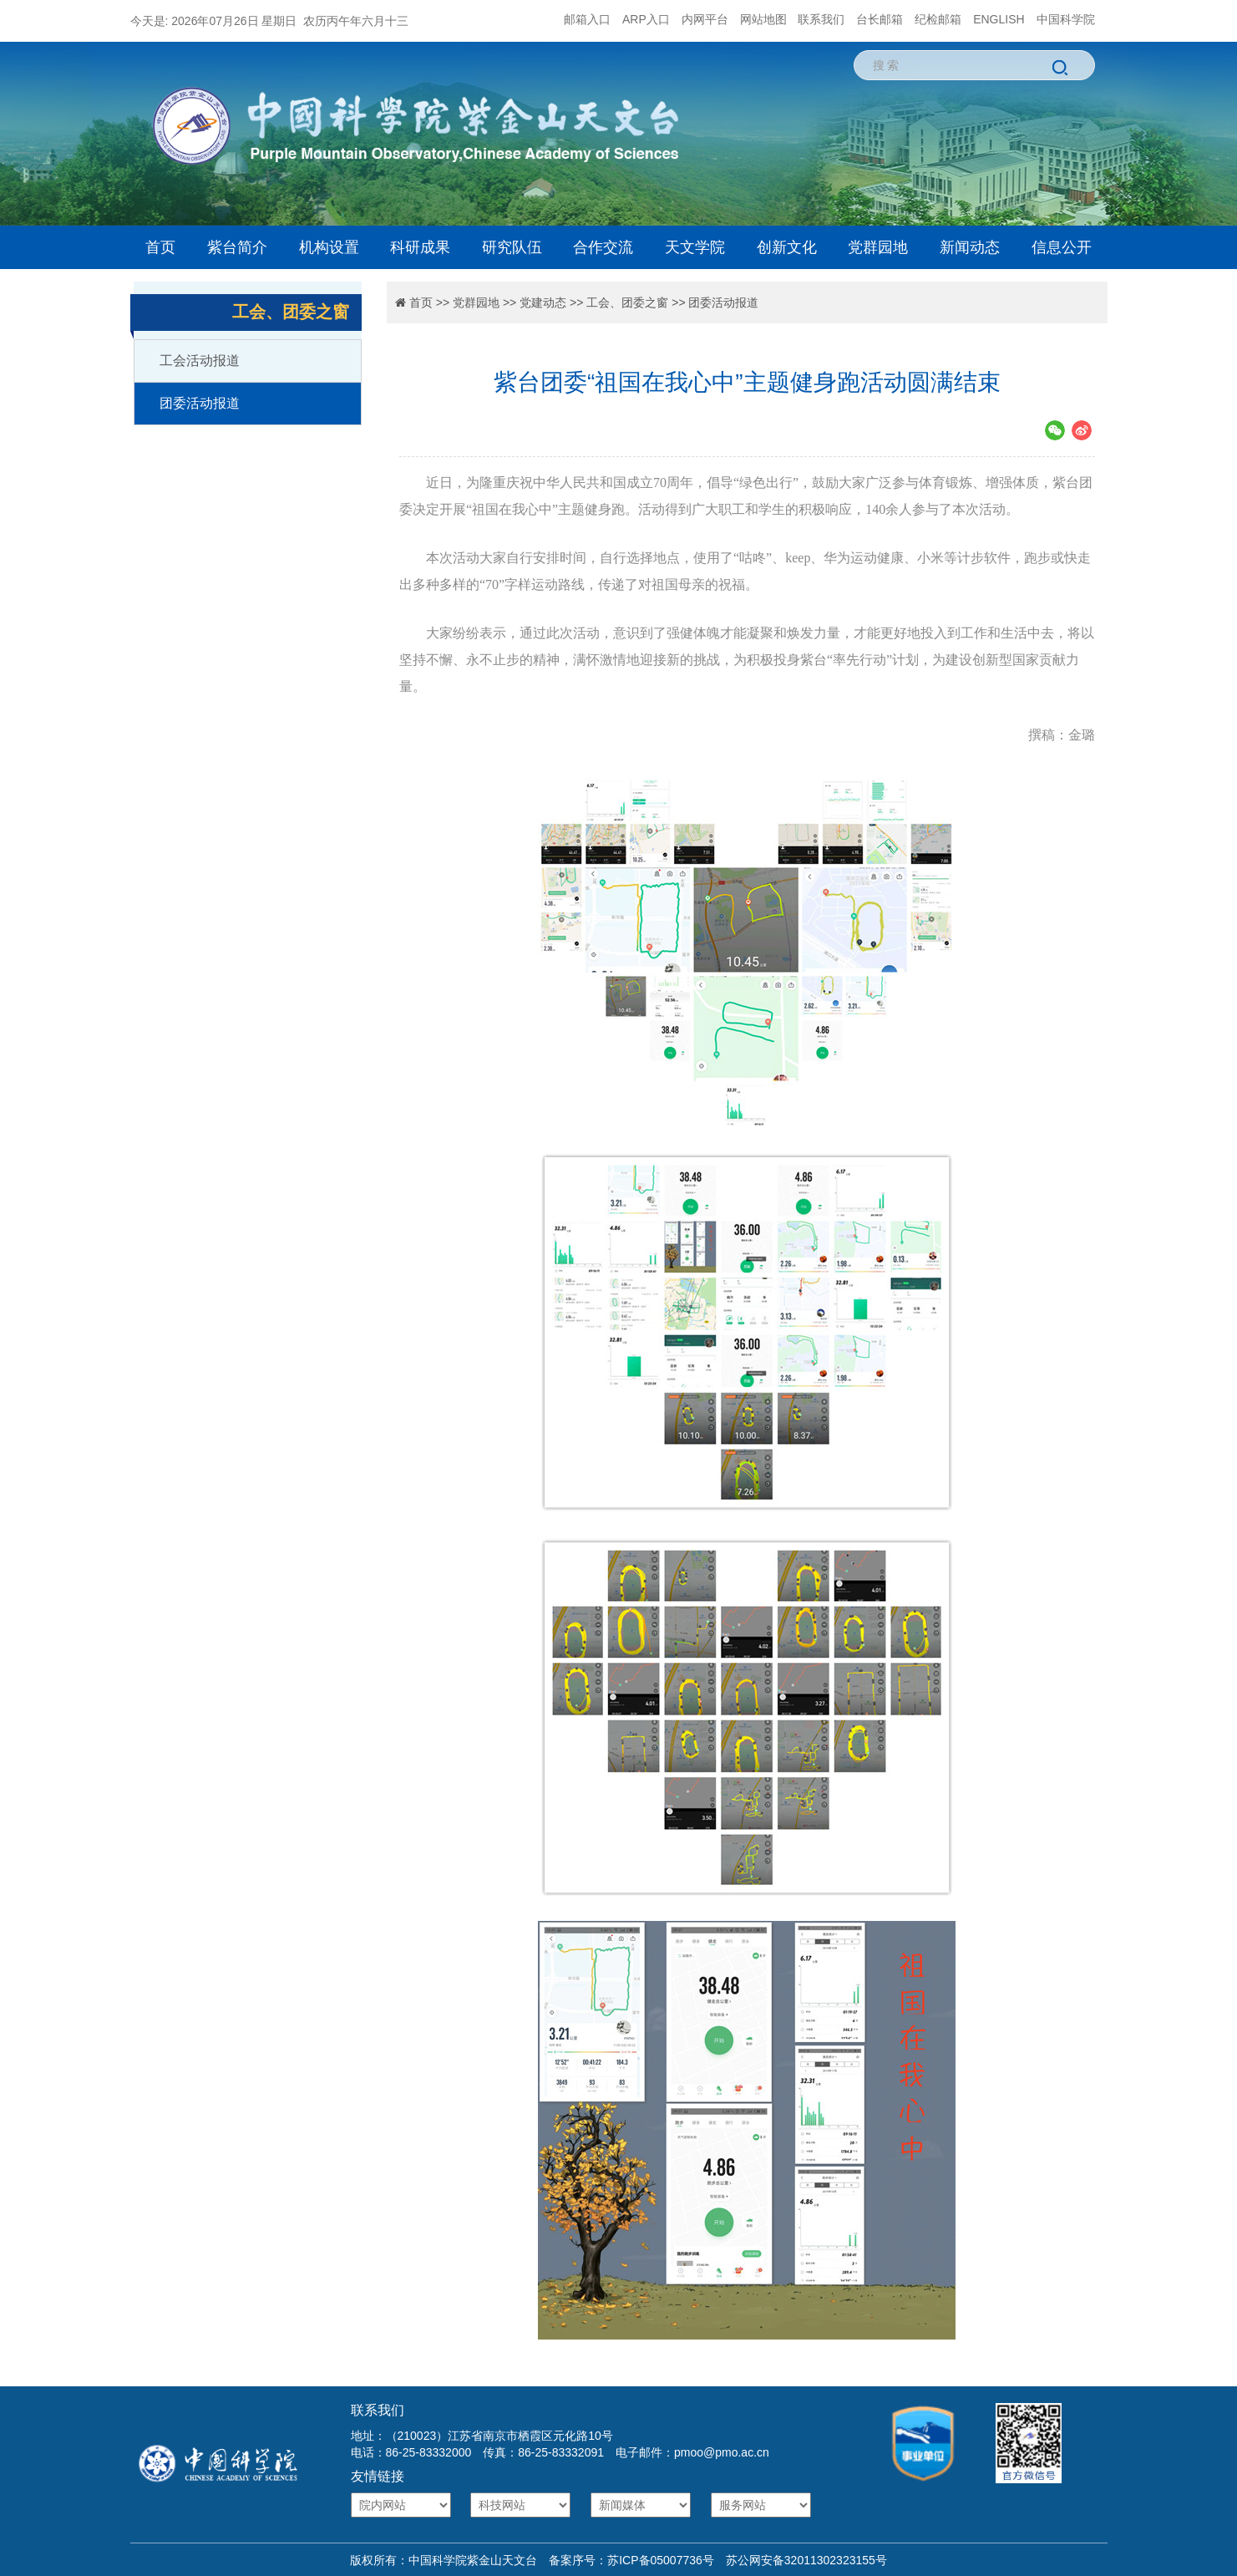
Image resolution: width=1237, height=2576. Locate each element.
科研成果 (420, 247)
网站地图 (763, 19)
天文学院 (695, 247)
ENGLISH (998, 19)
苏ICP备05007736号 (660, 2560)
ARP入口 (646, 19)
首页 (160, 247)
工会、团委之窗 (627, 302)
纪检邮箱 (938, 19)
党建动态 (543, 302)
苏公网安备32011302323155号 (800, 2560)
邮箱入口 (587, 19)
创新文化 (787, 247)
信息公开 (1062, 247)
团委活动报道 (200, 403)
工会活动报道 (200, 360)
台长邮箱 (879, 19)
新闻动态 (970, 247)
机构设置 (329, 247)
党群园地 (878, 247)
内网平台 (705, 19)
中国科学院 (1066, 19)
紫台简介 (237, 247)
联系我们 (821, 19)
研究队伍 (512, 247)
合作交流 (603, 247)
